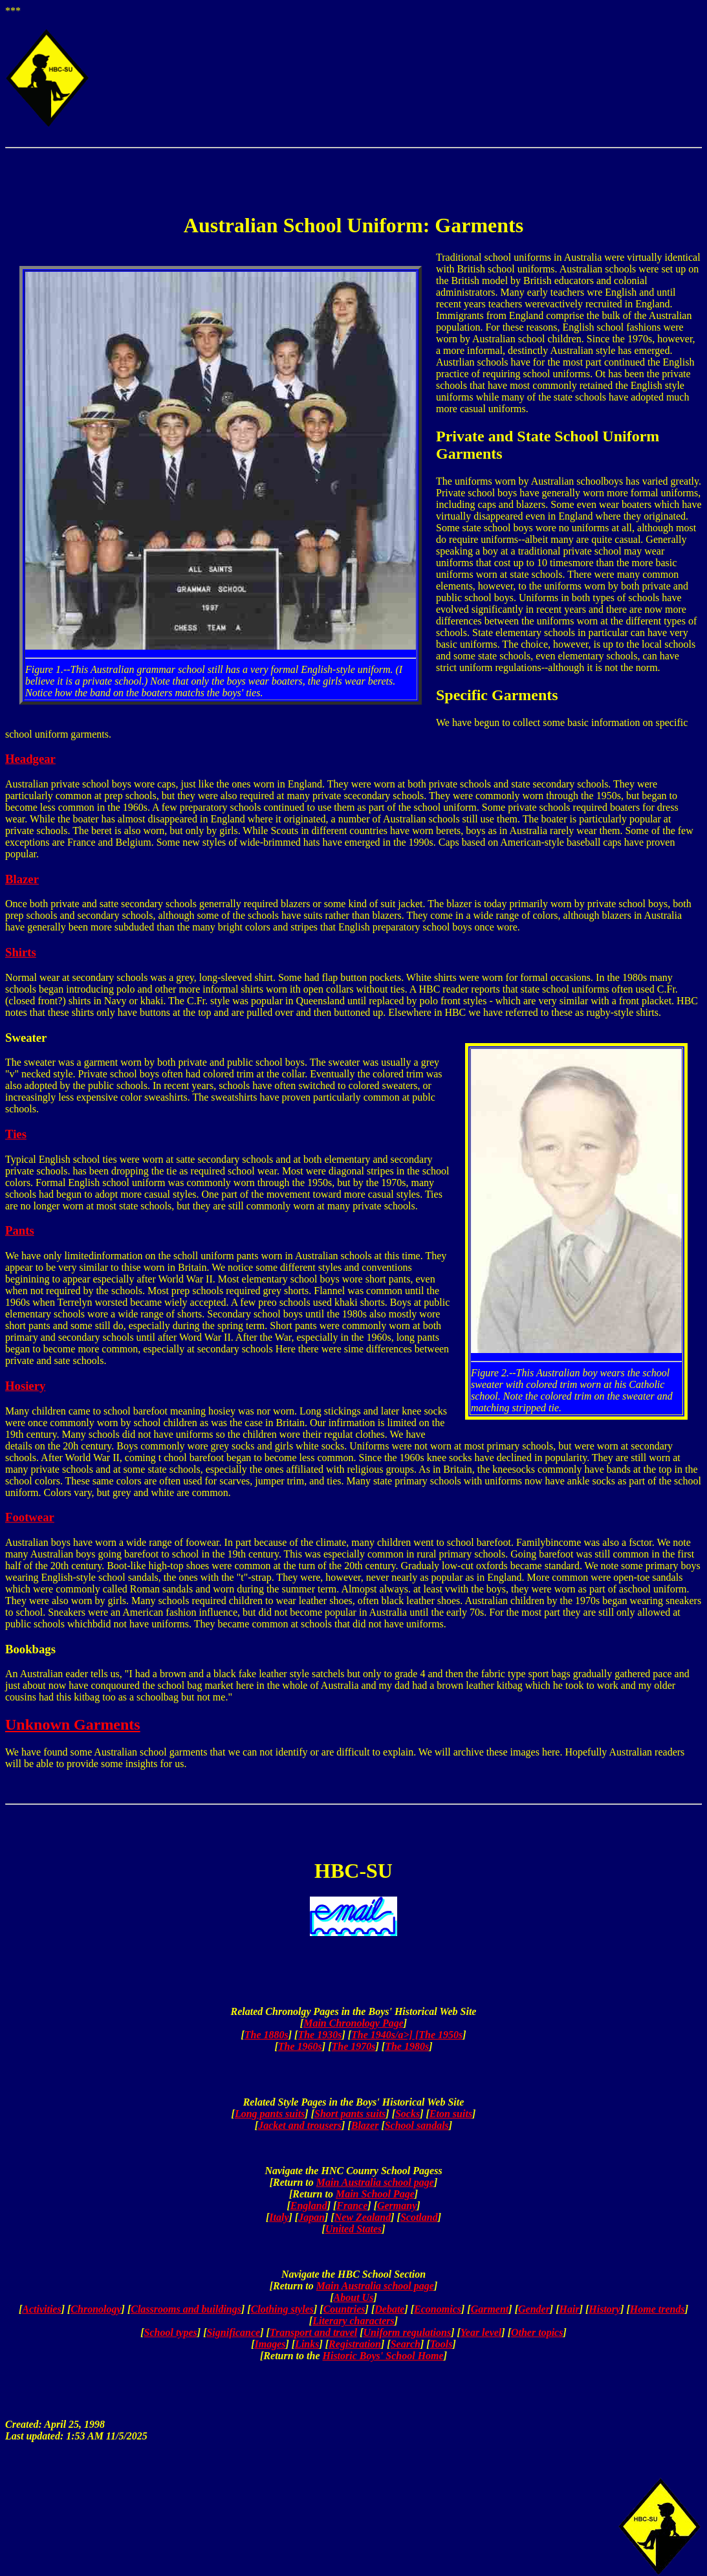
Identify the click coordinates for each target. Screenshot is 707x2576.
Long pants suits (270, 2113)
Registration (355, 2344)
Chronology (96, 2309)
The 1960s (300, 2046)
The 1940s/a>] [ (385, 2034)
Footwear (29, 1517)
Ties (16, 1134)
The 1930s (320, 2034)
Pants (19, 1230)
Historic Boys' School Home (383, 2355)
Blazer (22, 879)
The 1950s (440, 2034)
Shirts (20, 952)
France (351, 2205)
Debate (389, 2309)
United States (353, 2228)
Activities (41, 2309)
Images (269, 2344)
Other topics (537, 2332)
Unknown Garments (72, 1724)
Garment (490, 2309)
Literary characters (353, 2320)
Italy (278, 2217)
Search (405, 2344)
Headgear (30, 758)
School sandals (417, 2125)
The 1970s (354, 2046)
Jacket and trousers (300, 2125)
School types (170, 2332)
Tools (441, 2344)
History (604, 2309)
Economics (437, 2309)
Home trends (657, 2309)
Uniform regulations (407, 2332)
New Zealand (362, 2217)
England (308, 2205)
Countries (344, 2309)
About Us (354, 2297)
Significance (233, 2332)
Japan (311, 2217)
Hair (570, 2309)
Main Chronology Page (353, 2023)
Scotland (419, 2217)
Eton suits (451, 2113)
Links (307, 2344)
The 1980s (407, 2046)
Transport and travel (313, 2332)
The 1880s (266, 2034)
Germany (397, 2205)
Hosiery (25, 1386)
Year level (481, 2332)
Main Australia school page (375, 2182)
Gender (534, 2309)
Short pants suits (350, 2113)
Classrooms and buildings (186, 2309)
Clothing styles (282, 2309)
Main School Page (375, 2193)
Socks (407, 2113)
